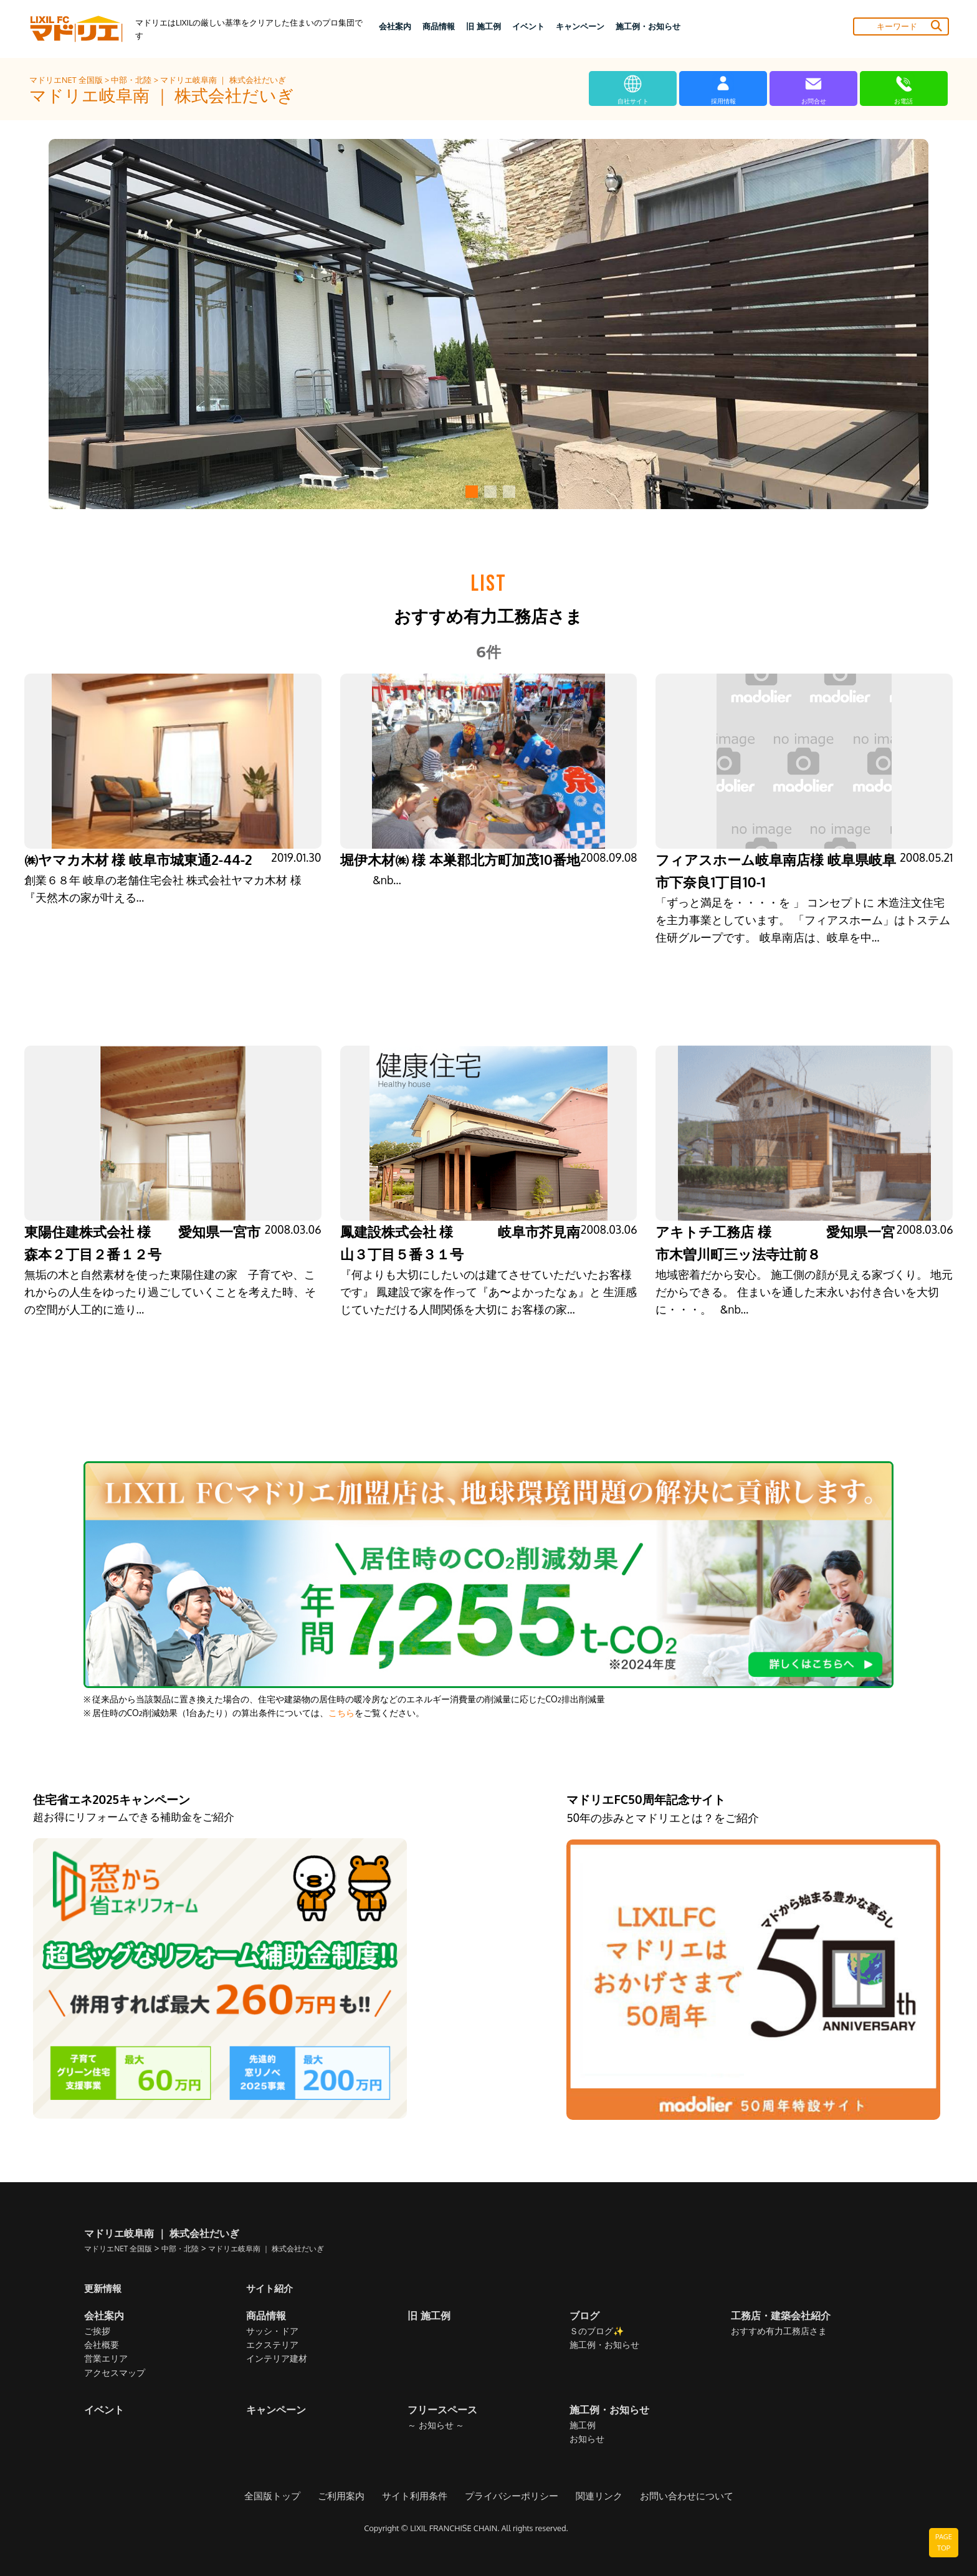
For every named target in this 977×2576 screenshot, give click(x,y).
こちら (341, 1712)
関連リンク (593, 2496)
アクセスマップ (114, 2373)
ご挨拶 (97, 2331)
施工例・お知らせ (604, 2345)
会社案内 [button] (395, 26)
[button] (470, 491)
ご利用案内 (349, 2496)
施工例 (583, 2425)
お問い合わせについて (676, 2496)
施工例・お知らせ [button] (648, 26)
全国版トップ (283, 2496)
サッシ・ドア (272, 2331)
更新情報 (104, 2288)
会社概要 (101, 2345)
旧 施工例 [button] (483, 26)
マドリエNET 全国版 (67, 80)
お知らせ (587, 2439)
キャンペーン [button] (580, 26)
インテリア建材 (276, 2359)
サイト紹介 (271, 2288)
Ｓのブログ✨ (597, 2331)
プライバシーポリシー (510, 2496)
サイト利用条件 (418, 2496)
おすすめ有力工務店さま (779, 2331)
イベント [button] (528, 26)
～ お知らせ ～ (435, 2425)
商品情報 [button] (438, 26)
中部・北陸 (132, 80)
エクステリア (272, 2345)
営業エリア (106, 2359)
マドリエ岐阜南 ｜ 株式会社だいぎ (222, 80)
